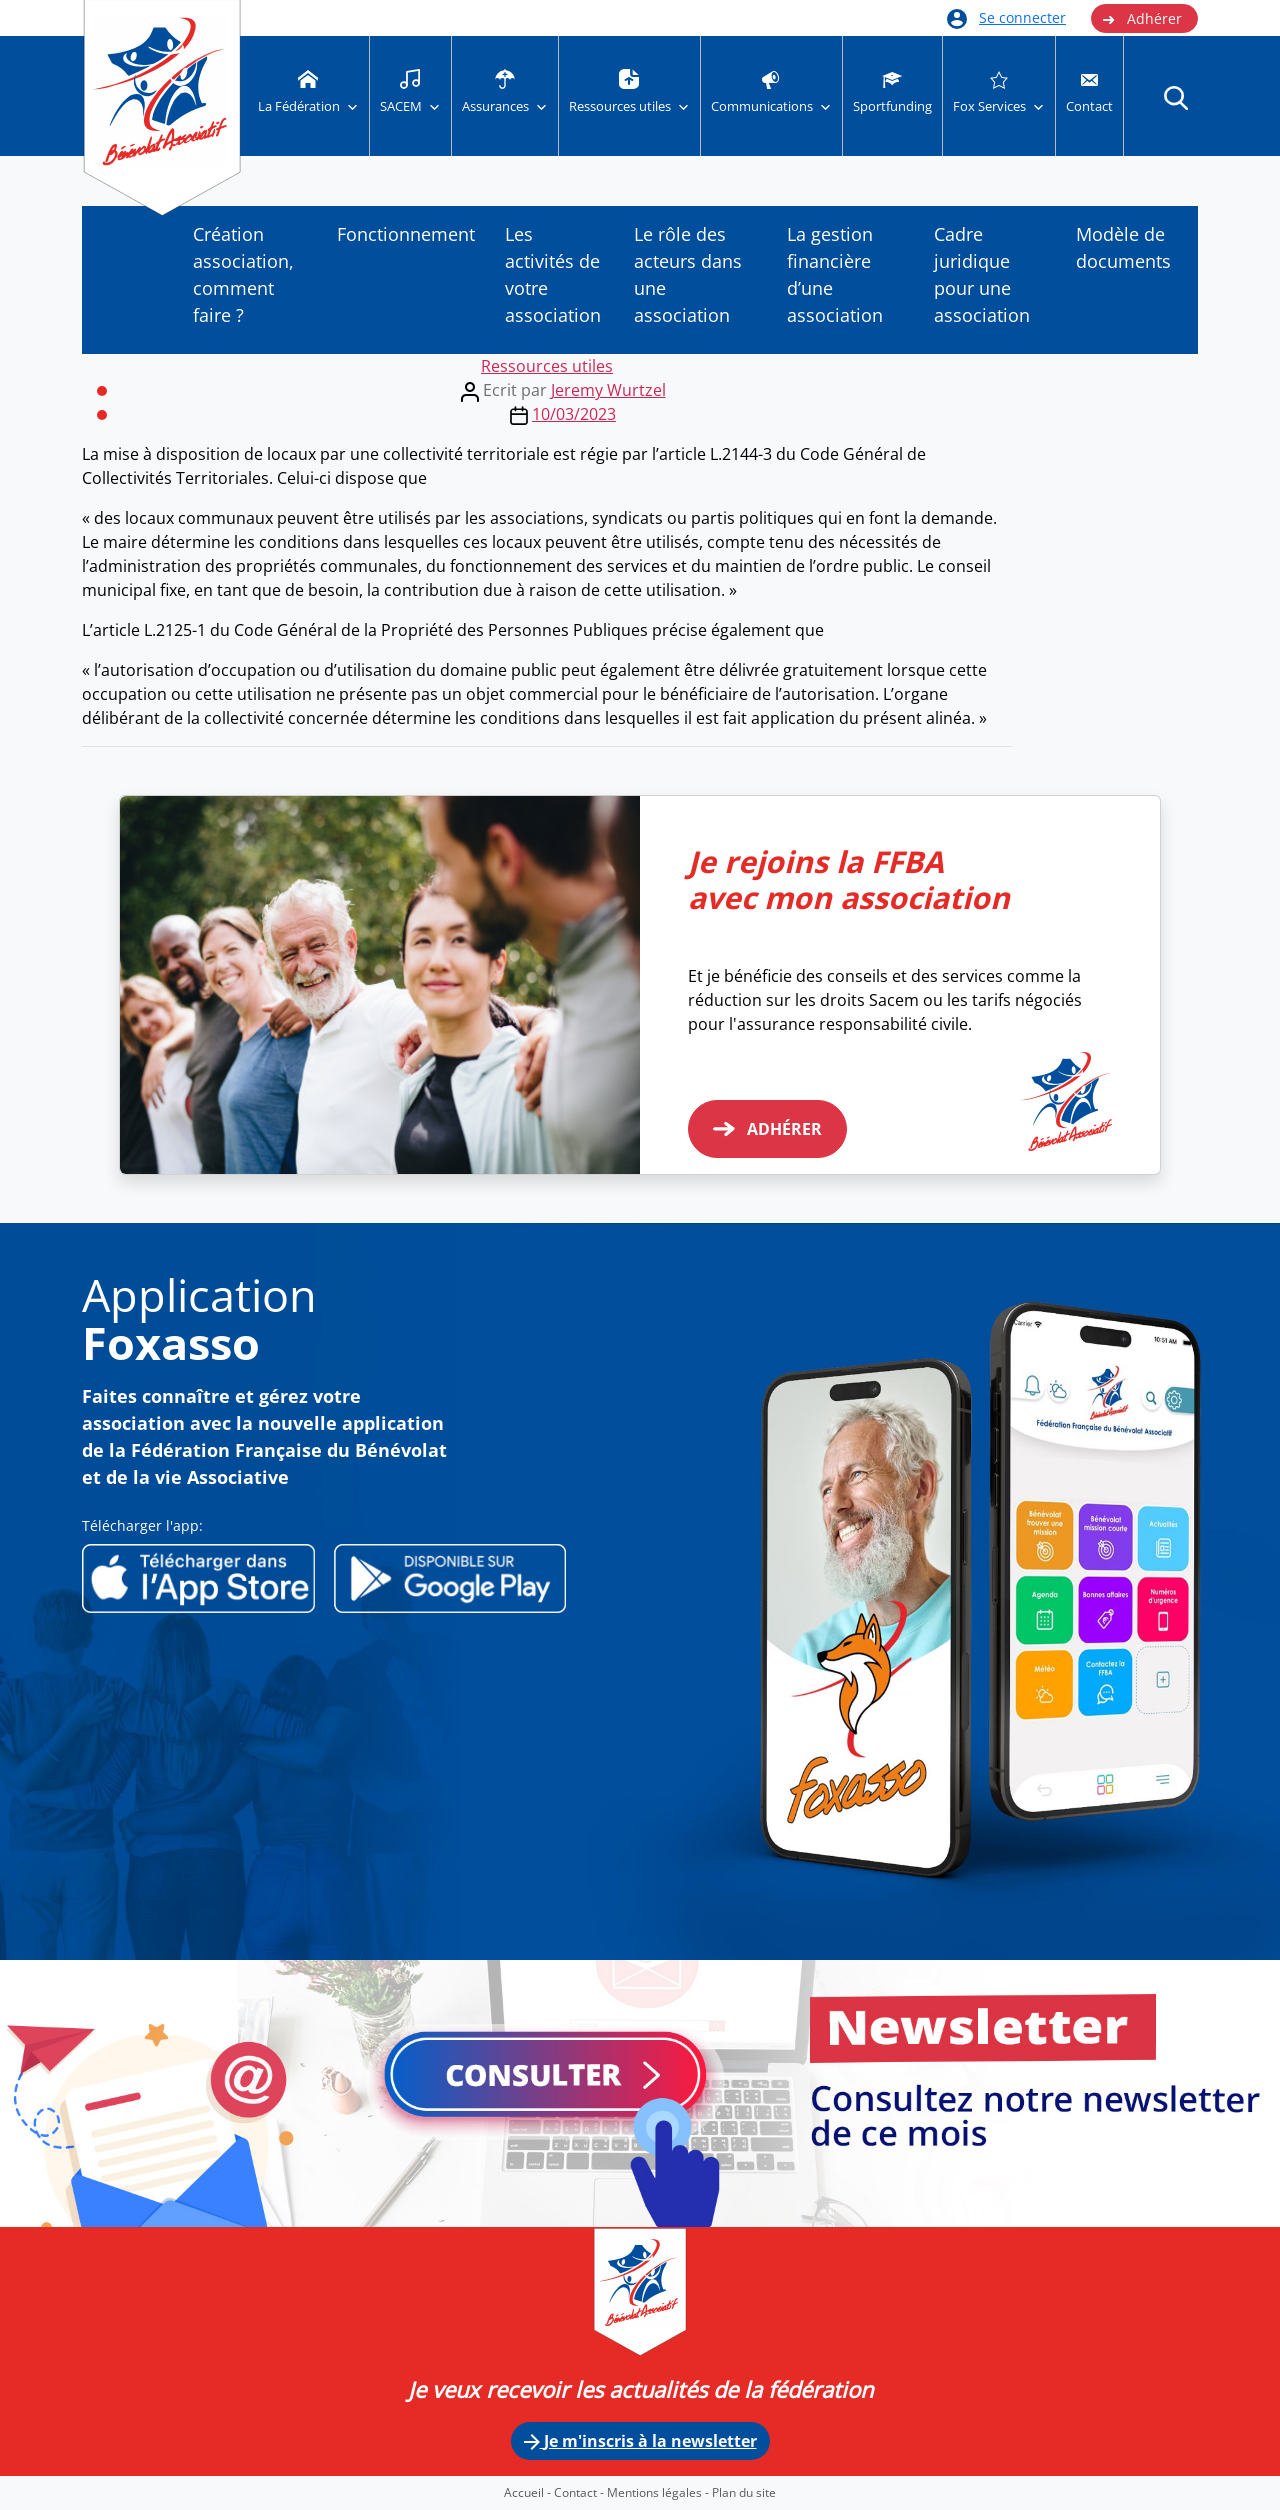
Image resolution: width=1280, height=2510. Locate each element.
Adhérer (1142, 19)
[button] (1176, 97)
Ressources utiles (547, 366)
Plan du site (744, 2492)
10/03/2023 (574, 414)
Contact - (580, 2492)
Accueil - (529, 2492)
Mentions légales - (659, 2492)
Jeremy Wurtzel (608, 390)
